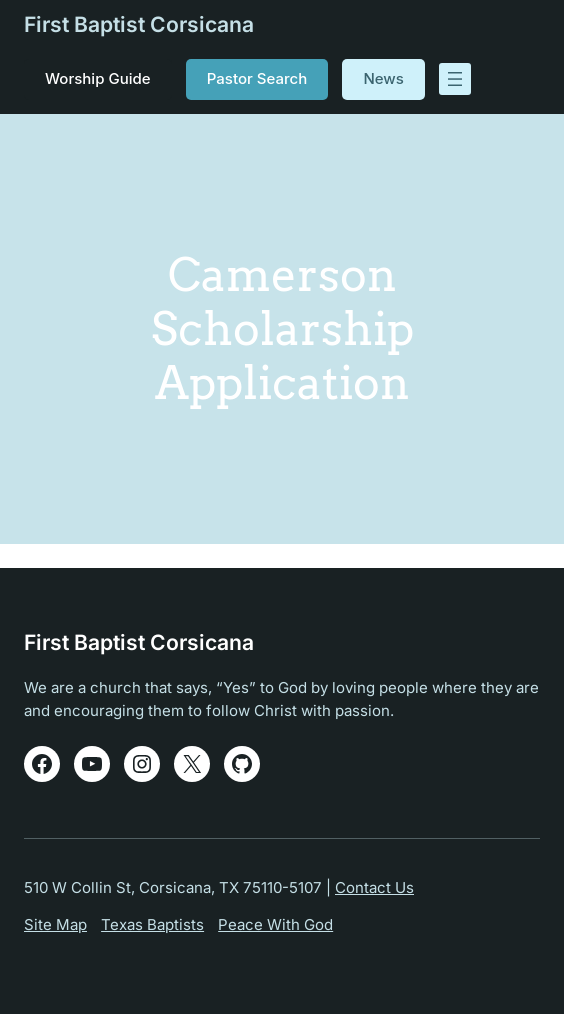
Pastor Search (257, 78)
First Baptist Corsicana (139, 24)
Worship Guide (98, 78)
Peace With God (275, 924)
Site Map (55, 924)
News (383, 78)
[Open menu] (455, 79)
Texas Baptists (152, 924)
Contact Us (374, 887)
